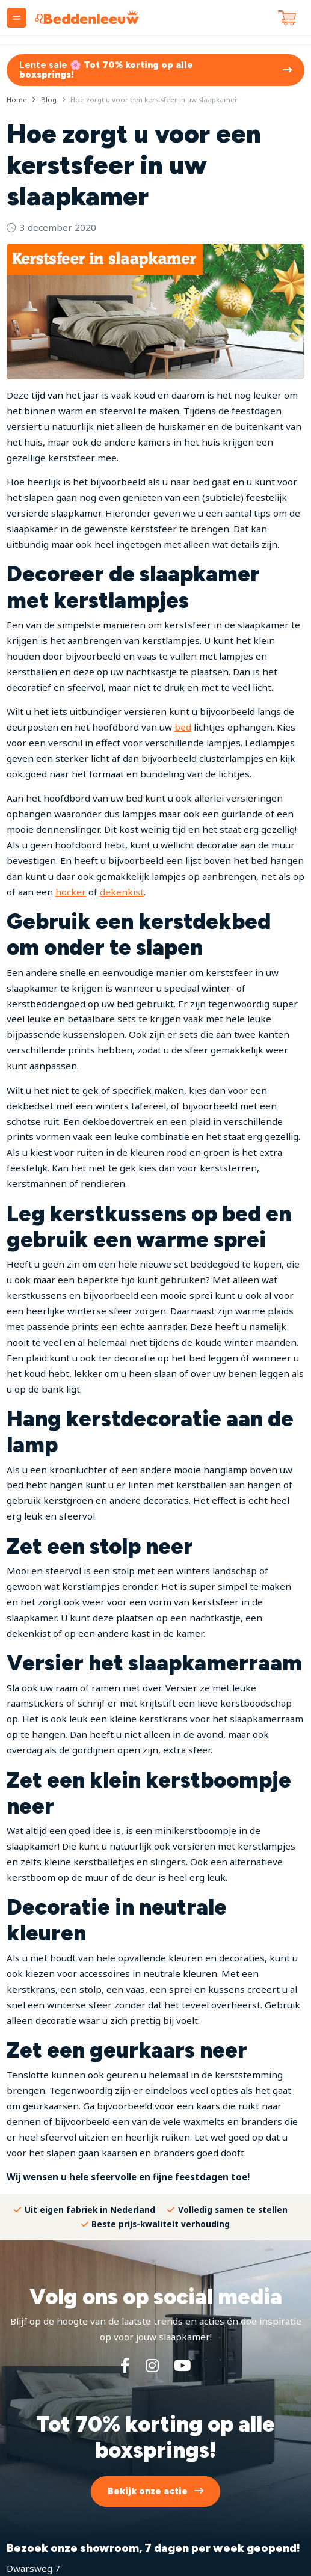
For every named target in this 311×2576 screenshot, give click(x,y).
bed (182, 727)
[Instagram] (152, 2365)
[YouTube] (182, 2365)
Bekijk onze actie (148, 2491)
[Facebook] (125, 2365)
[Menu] (16, 18)
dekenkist (122, 892)
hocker (70, 892)
